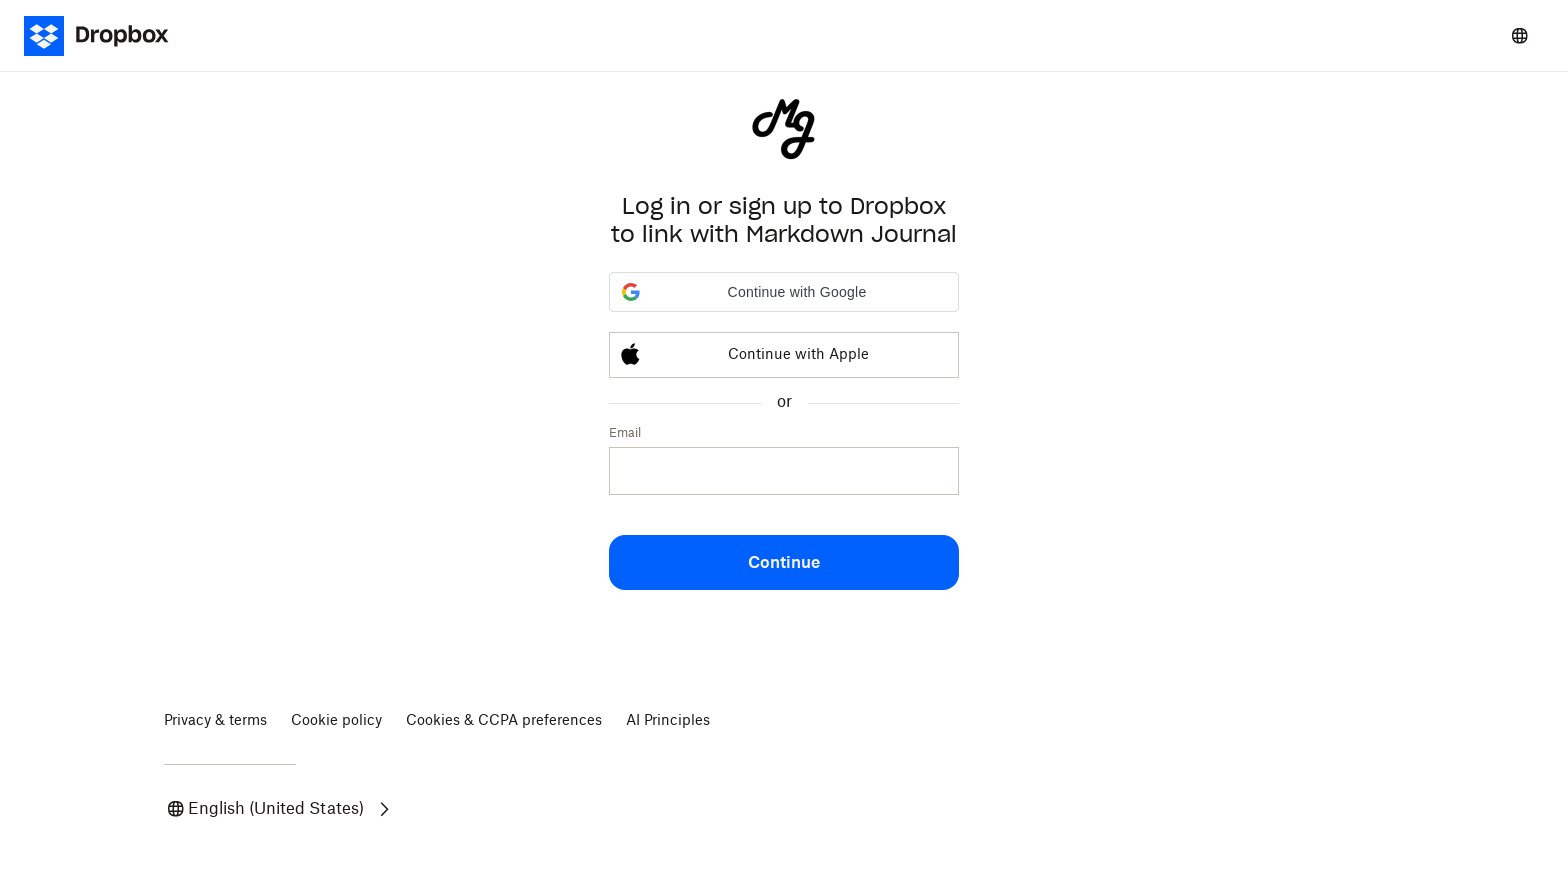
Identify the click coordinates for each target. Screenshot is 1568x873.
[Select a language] (1520, 36)
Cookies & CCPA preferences (504, 721)
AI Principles (668, 721)
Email (625, 433)
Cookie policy (336, 721)
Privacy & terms (215, 721)
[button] (784, 292)
